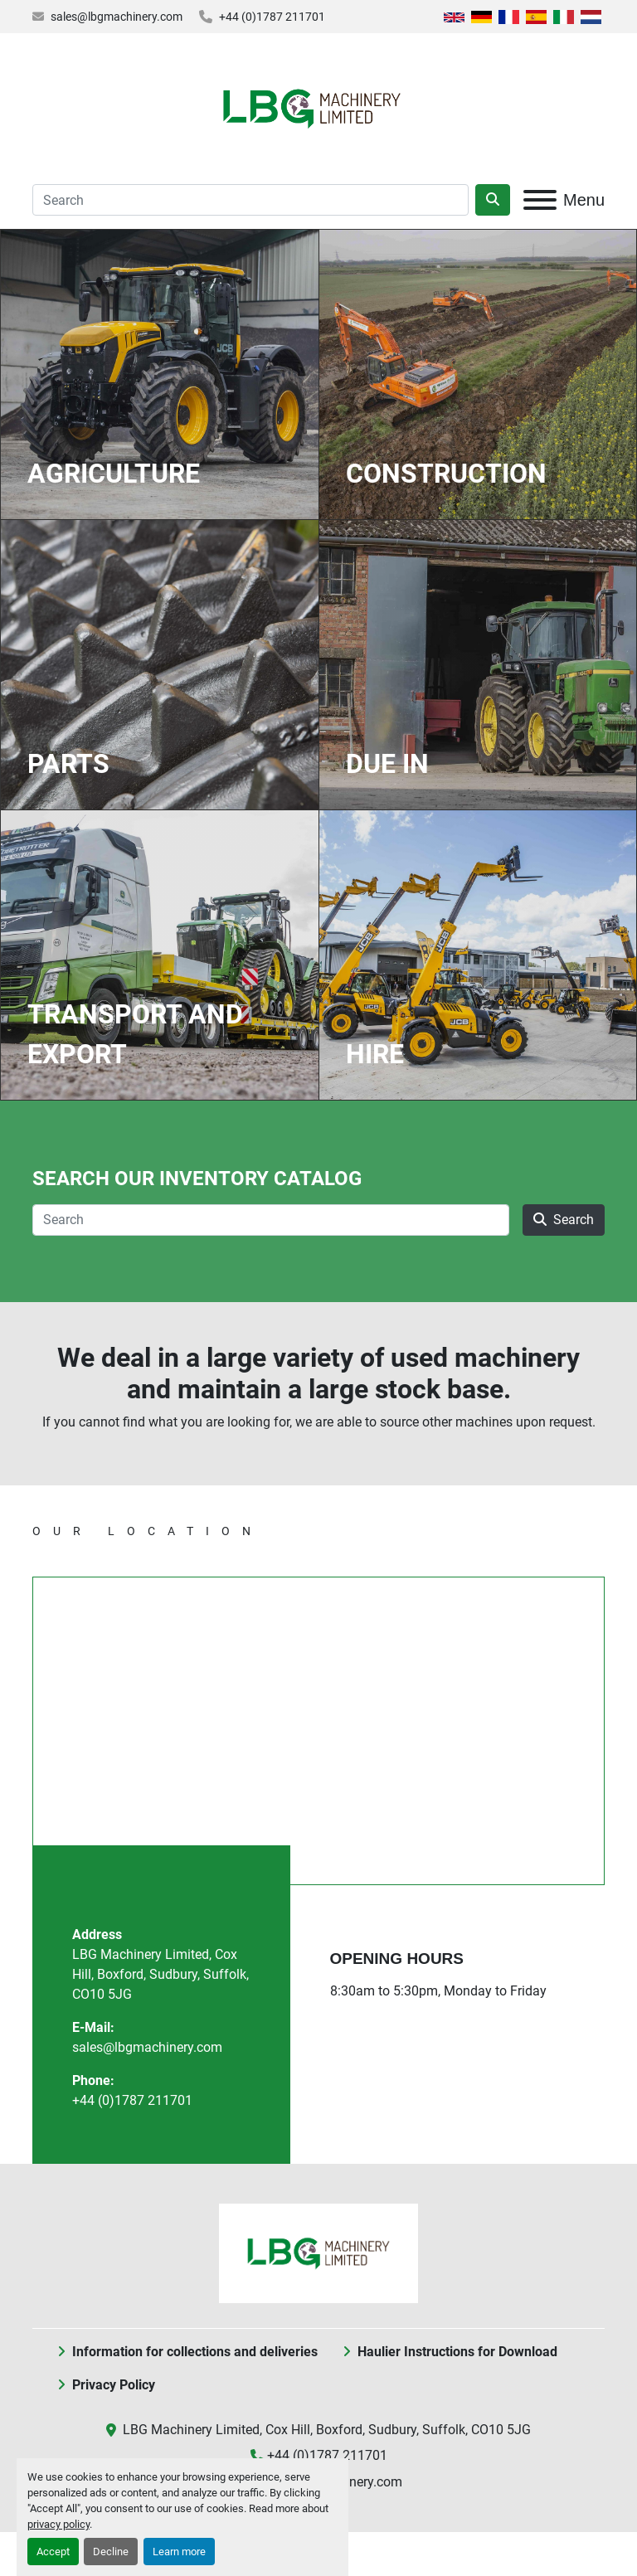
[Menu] (540, 200)
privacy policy (58, 2524)
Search (563, 1219)
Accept (53, 2551)
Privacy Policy (113, 2385)
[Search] (250, 200)
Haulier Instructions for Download (457, 2352)
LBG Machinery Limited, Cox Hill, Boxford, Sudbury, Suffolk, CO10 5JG (160, 1974)
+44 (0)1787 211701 (272, 16)
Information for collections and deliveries (195, 2352)
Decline (111, 2551)
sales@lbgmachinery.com (116, 16)
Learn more (179, 2551)
